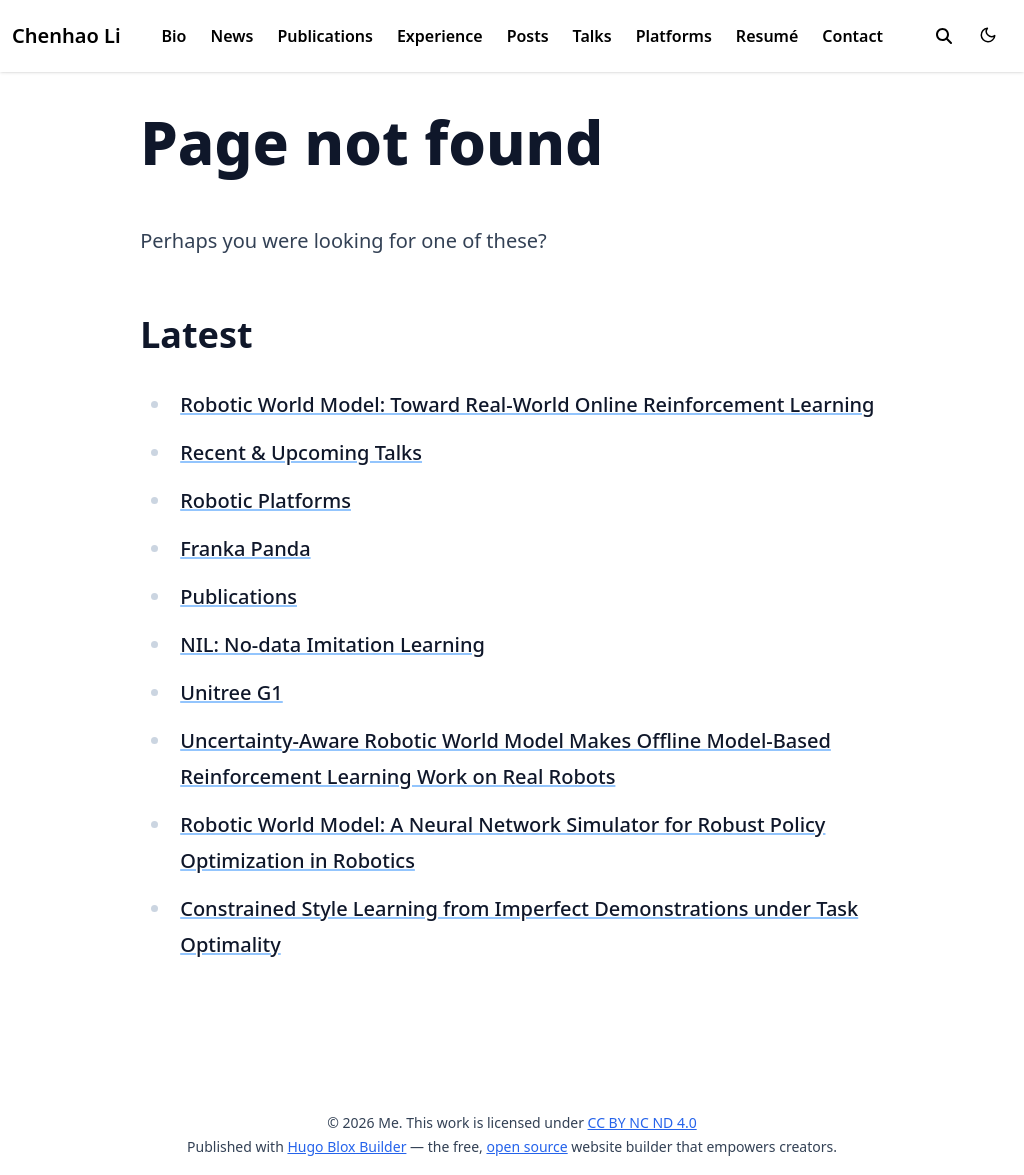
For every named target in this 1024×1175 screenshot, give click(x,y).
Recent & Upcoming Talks (301, 452)
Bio (174, 36)
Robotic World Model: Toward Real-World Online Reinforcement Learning (527, 404)
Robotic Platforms (265, 500)
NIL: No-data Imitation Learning (332, 644)
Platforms (674, 36)
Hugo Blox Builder (346, 1146)
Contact (852, 36)
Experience (440, 36)
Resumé (767, 36)
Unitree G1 (231, 692)
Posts (528, 36)
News (232, 36)
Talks (592, 36)
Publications (325, 36)
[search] (944, 36)
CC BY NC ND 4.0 (642, 1122)
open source (526, 1146)
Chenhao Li (66, 35)
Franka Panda (245, 548)
